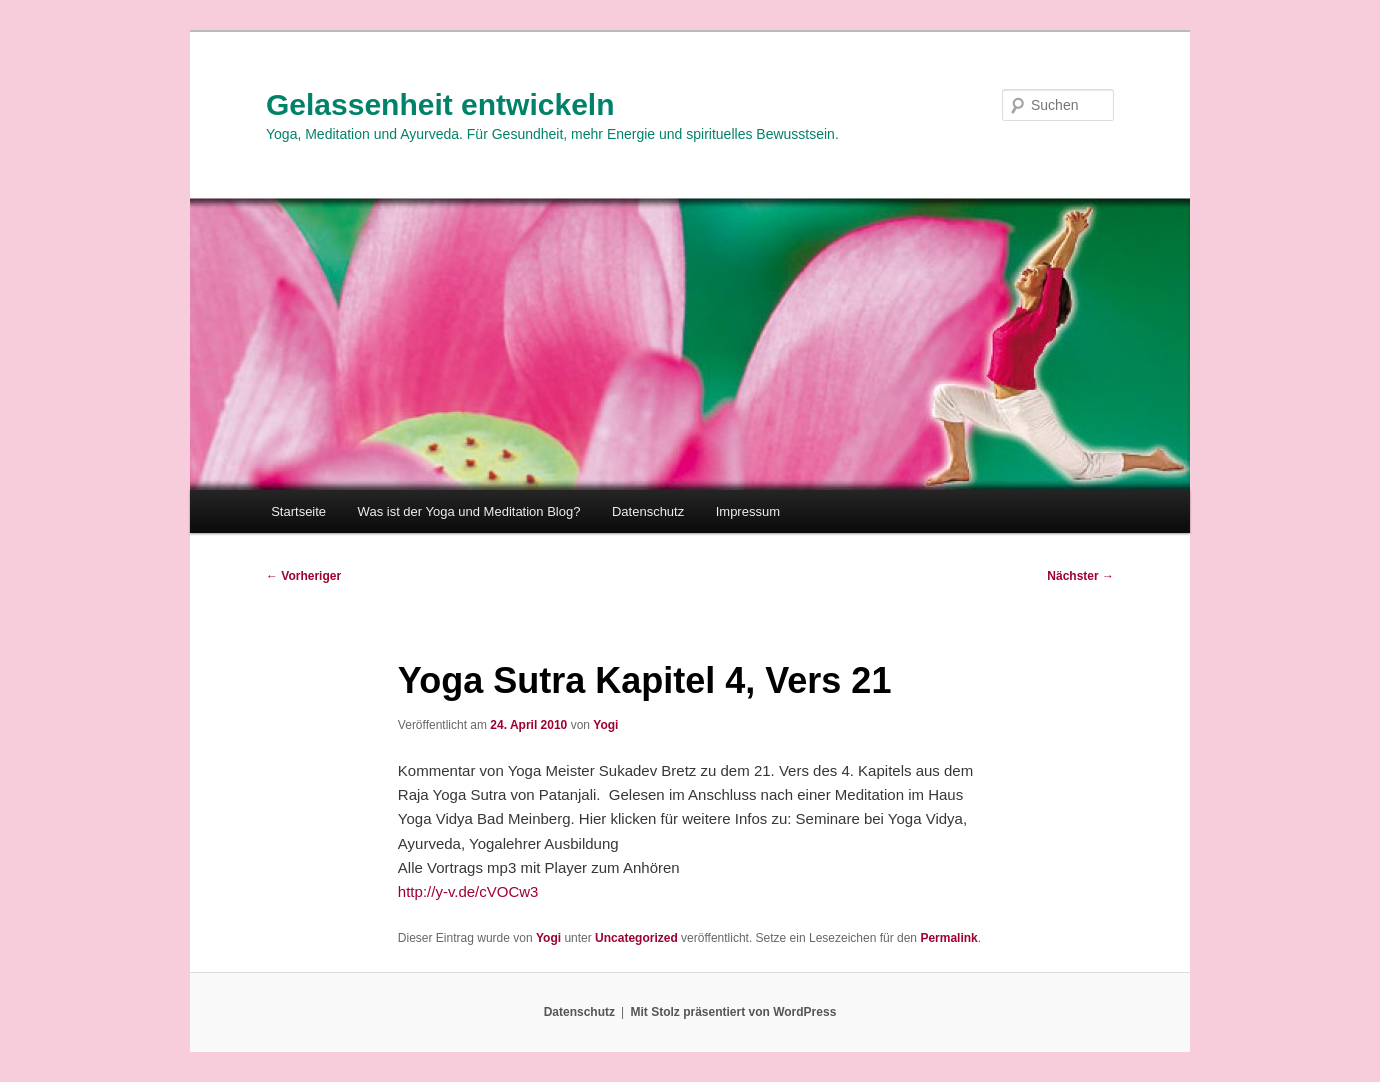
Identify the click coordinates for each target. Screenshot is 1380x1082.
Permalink (948, 938)
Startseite (298, 511)
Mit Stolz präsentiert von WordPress (733, 1012)
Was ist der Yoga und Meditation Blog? (469, 511)
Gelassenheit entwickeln (440, 104)
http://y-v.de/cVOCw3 (468, 891)
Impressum (748, 511)
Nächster (1080, 576)
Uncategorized (636, 938)
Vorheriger (303, 576)
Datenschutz (648, 511)
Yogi (605, 725)
